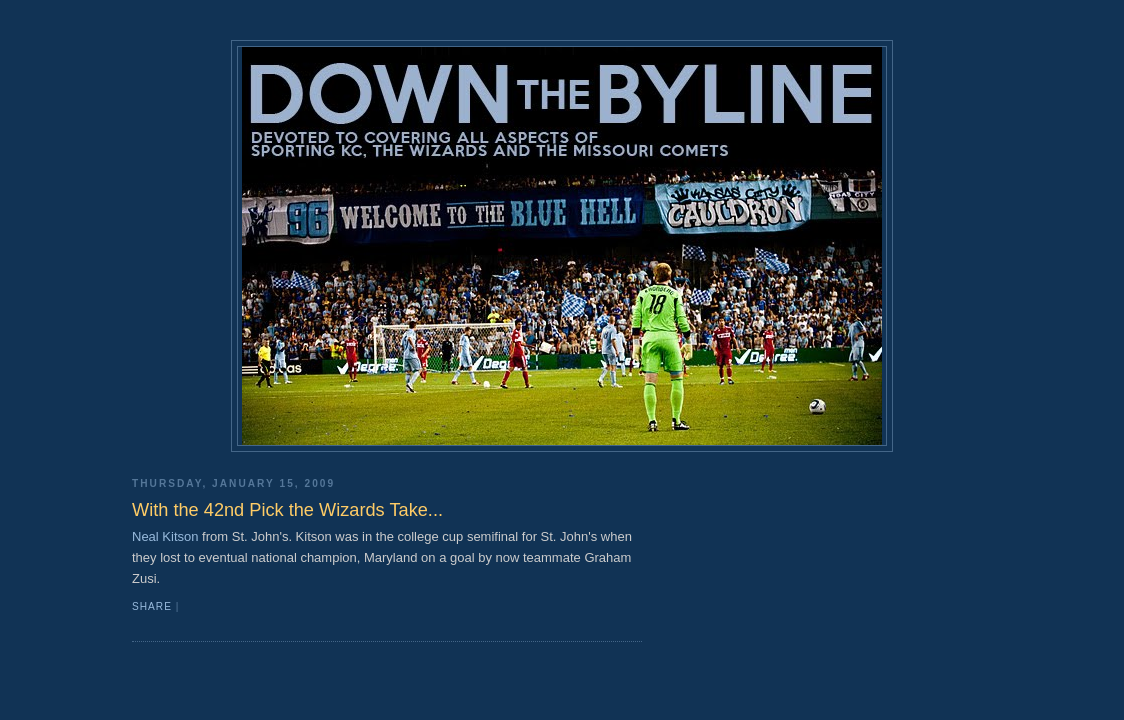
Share (152, 606)
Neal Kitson (165, 536)
